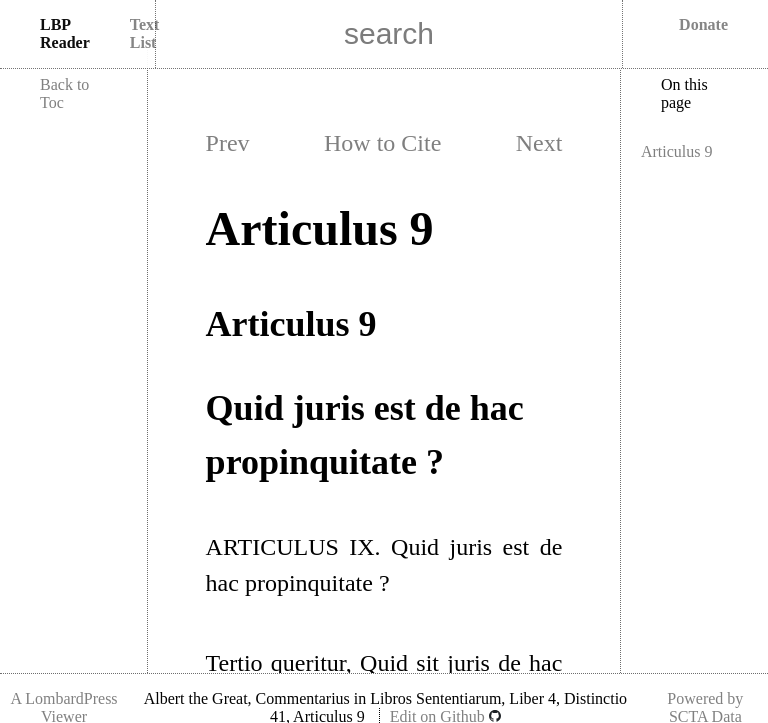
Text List (145, 33)
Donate (703, 24)
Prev (228, 143)
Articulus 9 (677, 151)
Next (539, 143)
